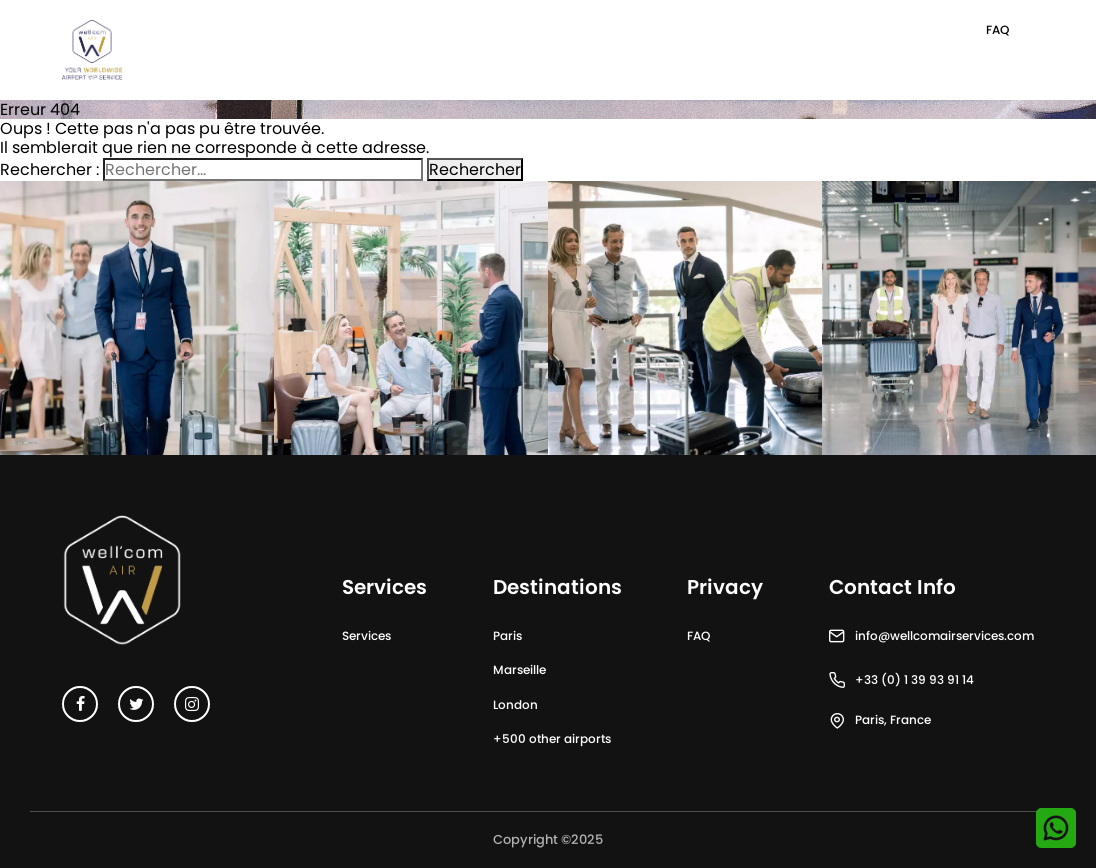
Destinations (557, 587)
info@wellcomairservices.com (944, 635)
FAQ (997, 29)
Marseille (519, 669)
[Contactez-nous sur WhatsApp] (1056, 828)
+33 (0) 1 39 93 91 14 (914, 679)
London (515, 704)
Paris (507, 635)
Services (366, 635)
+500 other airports (552, 738)
